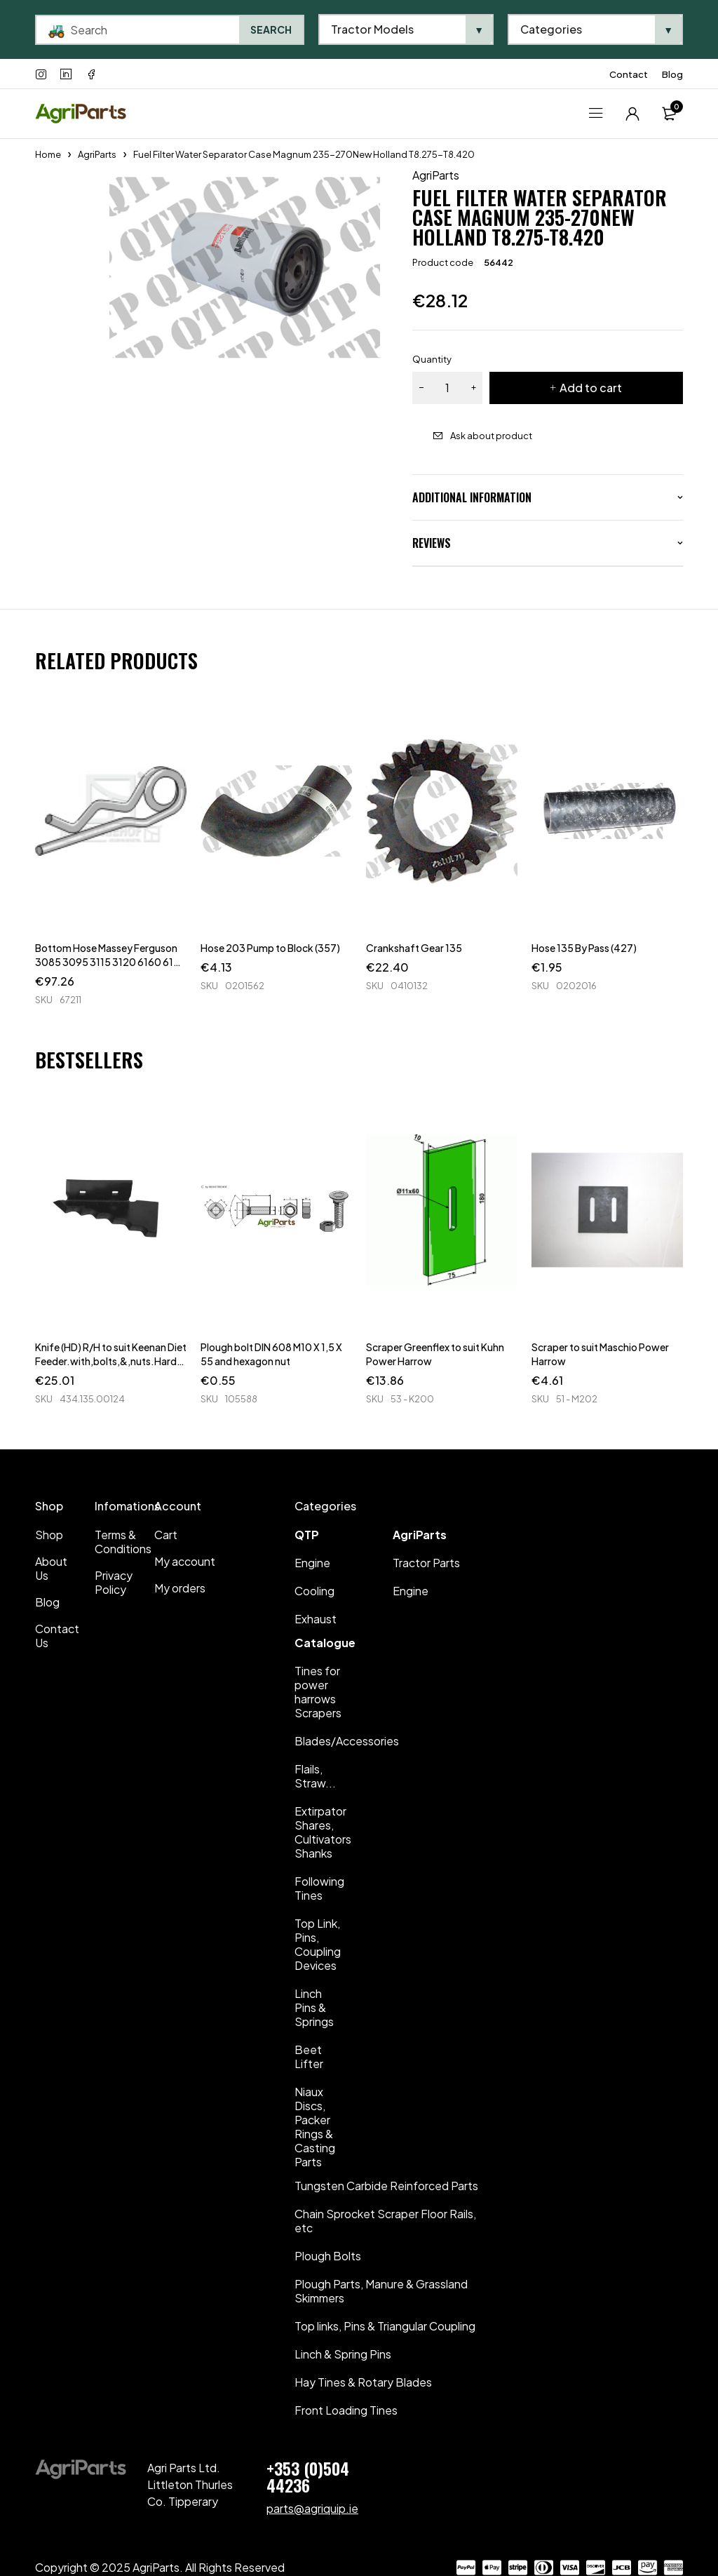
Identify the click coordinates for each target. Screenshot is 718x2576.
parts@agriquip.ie (312, 2508)
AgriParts (97, 154)
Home (48, 154)
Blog (672, 74)
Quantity (432, 359)
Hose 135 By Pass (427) (584, 947)
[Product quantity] (447, 388)
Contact (628, 74)
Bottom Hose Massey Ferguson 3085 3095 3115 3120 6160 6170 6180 (111, 961)
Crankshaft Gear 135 (414, 947)
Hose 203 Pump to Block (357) (270, 947)
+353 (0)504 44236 (307, 2476)
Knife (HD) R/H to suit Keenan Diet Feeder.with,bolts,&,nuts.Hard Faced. (111, 1361)
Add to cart (591, 387)
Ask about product (491, 435)
